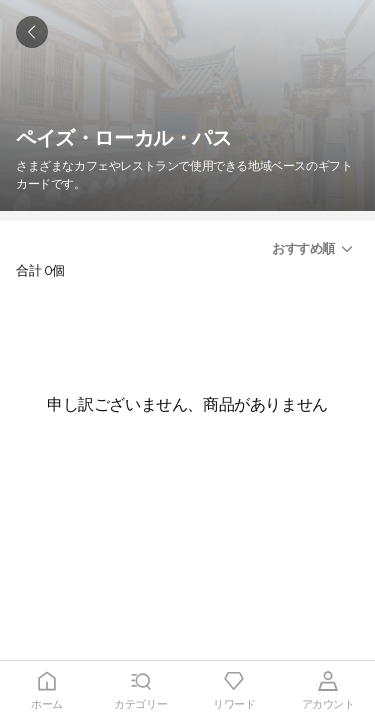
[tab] (47, 690)
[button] (315, 249)
